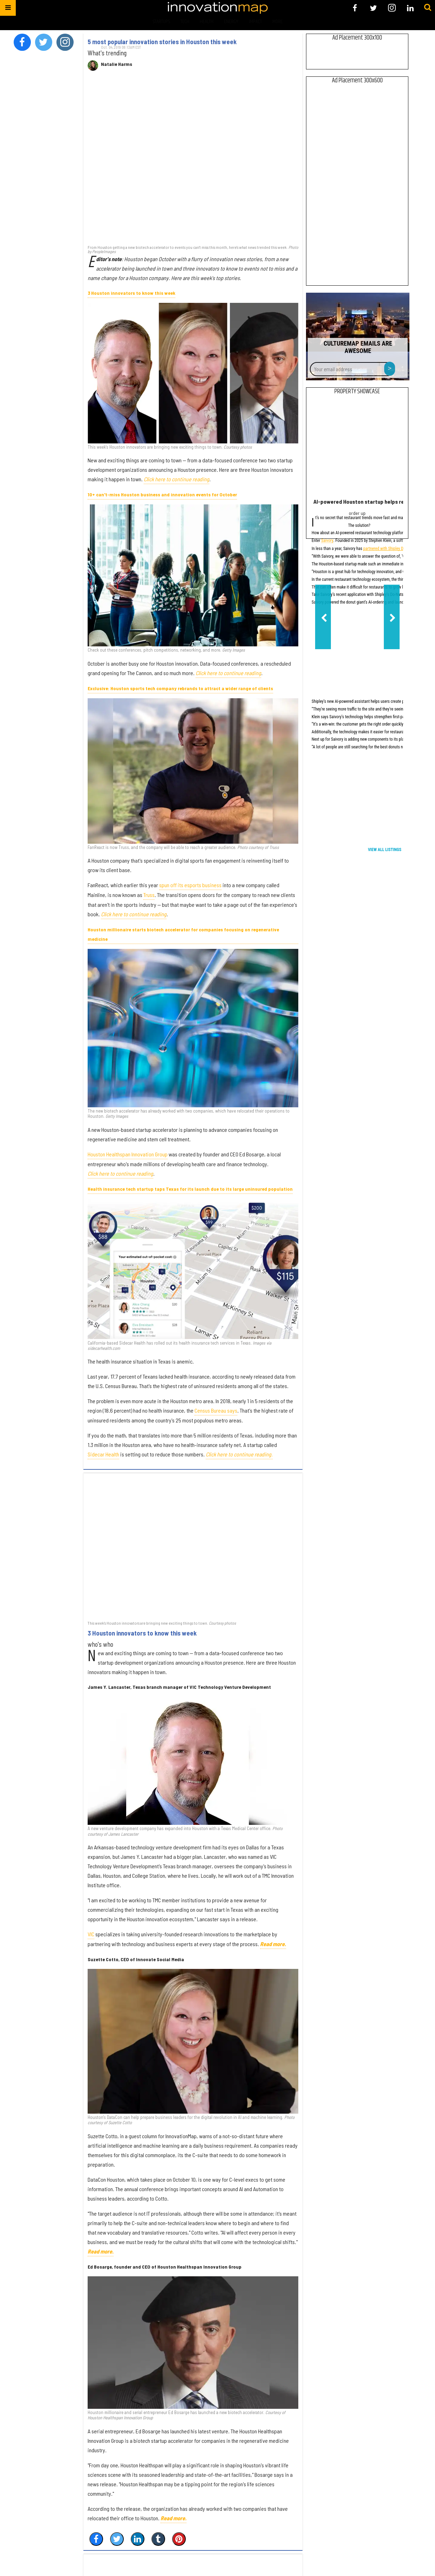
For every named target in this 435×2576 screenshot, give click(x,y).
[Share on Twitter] (117, 2539)
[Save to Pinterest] (179, 2539)
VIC (91, 1934)
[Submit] (427, 7)
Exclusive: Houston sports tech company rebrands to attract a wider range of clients (180, 688)
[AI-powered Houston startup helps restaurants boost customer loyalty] (357, 448)
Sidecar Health (103, 1454)
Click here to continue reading (176, 479)
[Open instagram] (391, 8)
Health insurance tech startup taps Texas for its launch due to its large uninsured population (190, 1189)
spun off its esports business (190, 885)
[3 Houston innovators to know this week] (193, 1546)
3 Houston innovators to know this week (131, 293)
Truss (149, 894)
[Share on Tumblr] (158, 2539)
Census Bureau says (216, 1410)
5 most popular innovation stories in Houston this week (162, 42)
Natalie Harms (116, 64)
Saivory (327, 541)
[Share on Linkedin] (137, 2539)
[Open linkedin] (410, 8)
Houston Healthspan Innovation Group (128, 1154)
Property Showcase (357, 391)
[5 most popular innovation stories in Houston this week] (193, 161)
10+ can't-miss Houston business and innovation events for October (162, 494)
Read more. (101, 2251)
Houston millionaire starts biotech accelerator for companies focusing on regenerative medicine (183, 934)
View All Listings (384, 849)
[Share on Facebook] (96, 2539)
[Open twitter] (373, 8)
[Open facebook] (355, 8)
